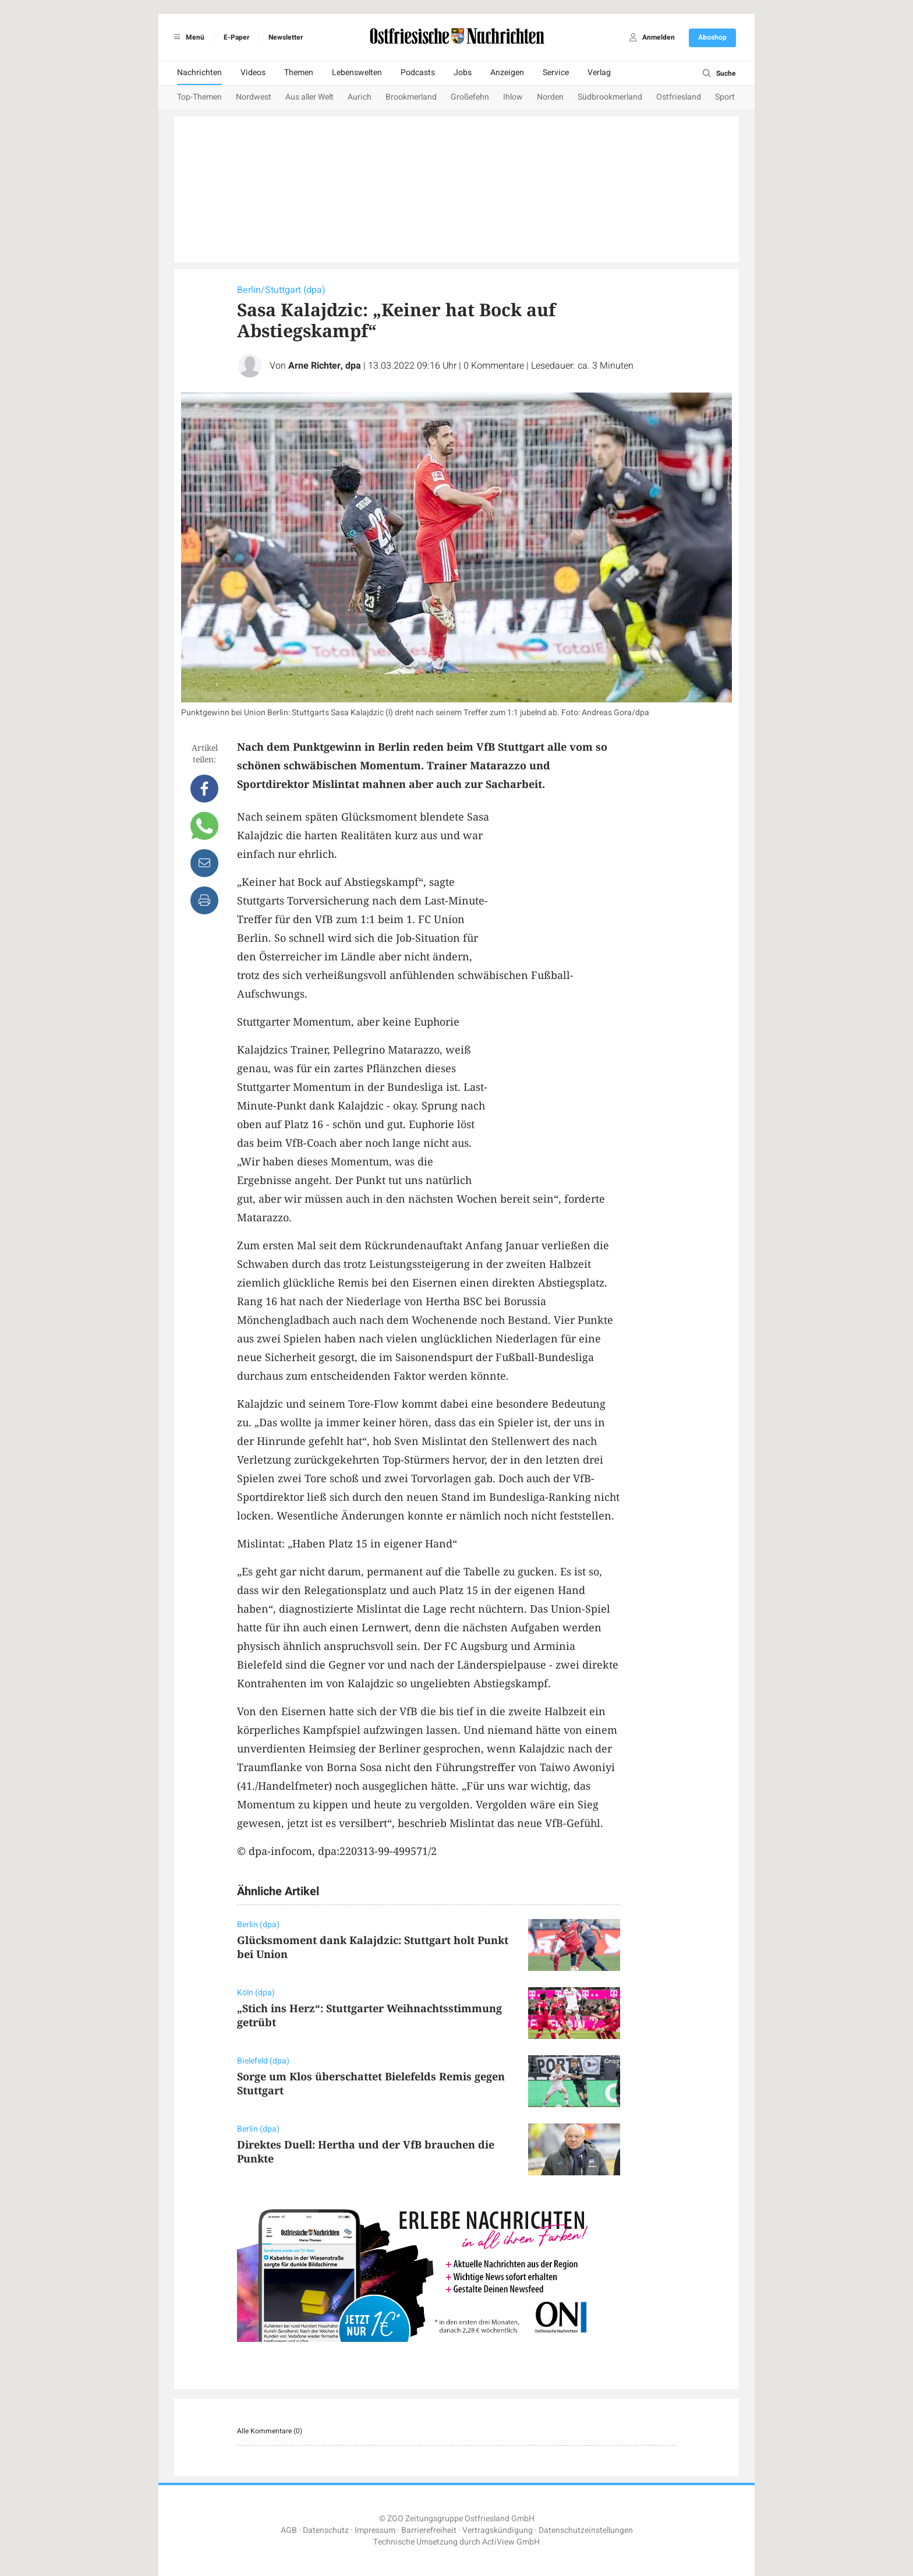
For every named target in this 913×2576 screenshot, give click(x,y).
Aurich (359, 97)
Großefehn (470, 97)
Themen (298, 72)
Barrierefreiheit (428, 2530)
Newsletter (285, 37)
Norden (550, 97)
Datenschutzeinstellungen (586, 2530)
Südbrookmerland (610, 97)
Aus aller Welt (309, 97)
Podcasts (418, 72)
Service (556, 72)
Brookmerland (411, 97)
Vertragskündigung (497, 2530)
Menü (187, 37)
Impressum (375, 2530)
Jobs (463, 72)
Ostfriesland (678, 97)
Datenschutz (326, 2530)
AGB (289, 2530)
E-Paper (236, 37)
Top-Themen (199, 97)
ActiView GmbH (511, 2542)
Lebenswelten (357, 72)
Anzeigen (507, 72)
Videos (253, 72)
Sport (725, 97)
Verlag (599, 72)
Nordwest (253, 97)
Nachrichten (199, 72)
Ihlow (513, 97)
